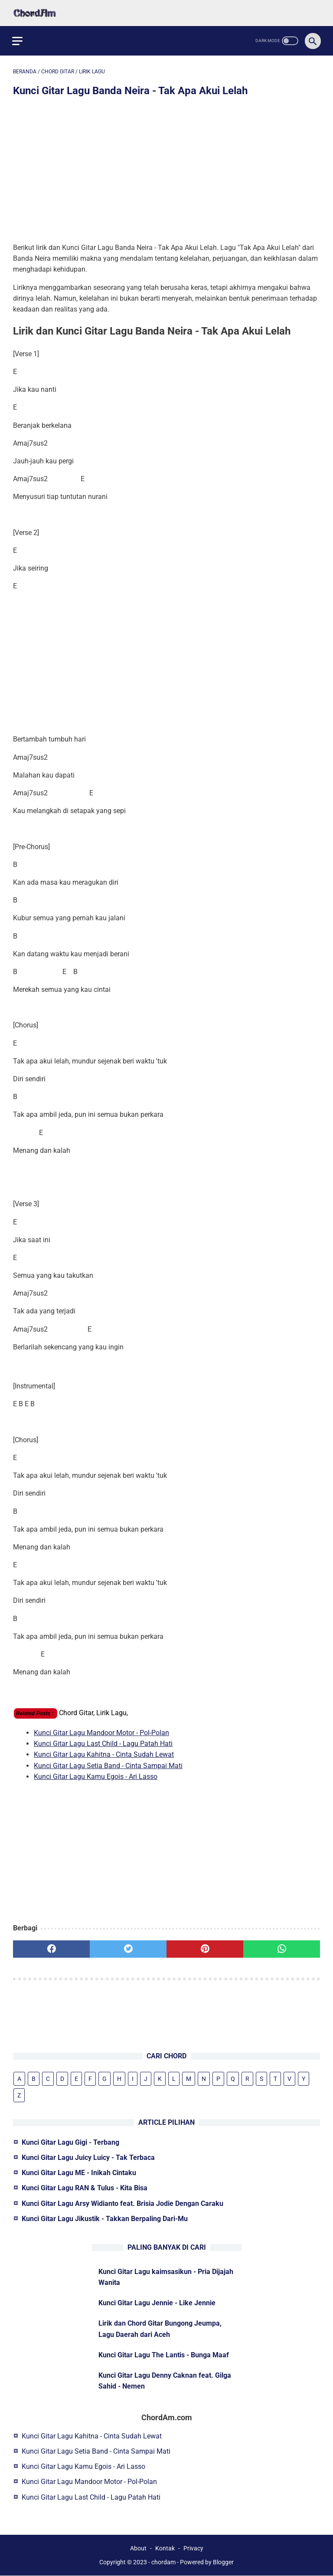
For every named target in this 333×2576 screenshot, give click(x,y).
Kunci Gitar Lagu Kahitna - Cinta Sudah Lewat (104, 1753)
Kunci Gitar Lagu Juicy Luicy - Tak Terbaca (88, 2157)
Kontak (165, 2548)
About (138, 2548)
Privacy (193, 2548)
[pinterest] (204, 1947)
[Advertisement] (166, 169)
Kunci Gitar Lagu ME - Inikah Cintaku (79, 2172)
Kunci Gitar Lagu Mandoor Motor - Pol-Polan (101, 1731)
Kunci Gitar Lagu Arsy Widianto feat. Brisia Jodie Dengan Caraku (122, 2203)
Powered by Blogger (207, 2562)
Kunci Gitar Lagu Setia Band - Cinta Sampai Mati (108, 1763)
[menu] (18, 38)
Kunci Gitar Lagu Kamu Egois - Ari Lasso (95, 1774)
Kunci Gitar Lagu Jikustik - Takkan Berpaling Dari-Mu (105, 2218)
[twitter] (128, 1947)
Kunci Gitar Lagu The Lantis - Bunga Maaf (163, 2354)
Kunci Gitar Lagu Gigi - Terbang (70, 2142)
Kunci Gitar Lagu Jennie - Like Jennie (156, 2302)
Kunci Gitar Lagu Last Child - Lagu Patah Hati (103, 1742)
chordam (163, 2562)
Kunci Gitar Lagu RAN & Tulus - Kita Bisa (84, 2187)
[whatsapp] (281, 1947)
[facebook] (51, 1947)
